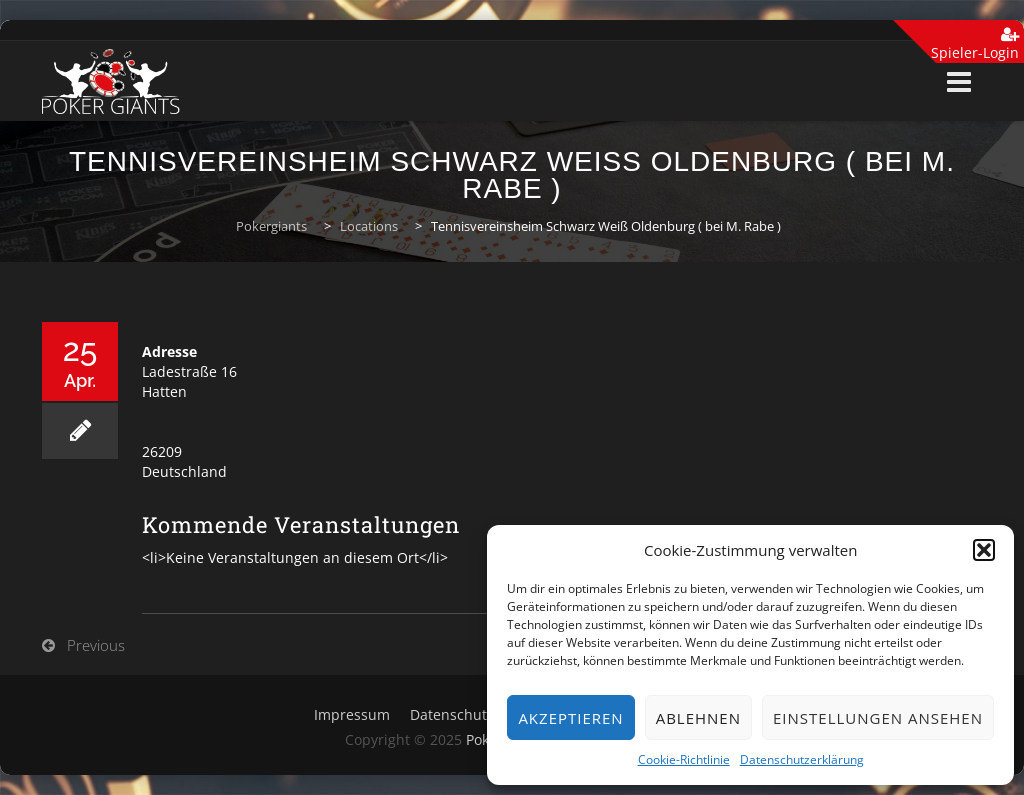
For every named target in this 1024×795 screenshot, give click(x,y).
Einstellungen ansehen (878, 718)
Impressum (352, 714)
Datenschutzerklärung (802, 759)
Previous (96, 645)
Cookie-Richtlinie (684, 759)
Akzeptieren (570, 718)
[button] (984, 550)
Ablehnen (698, 718)
